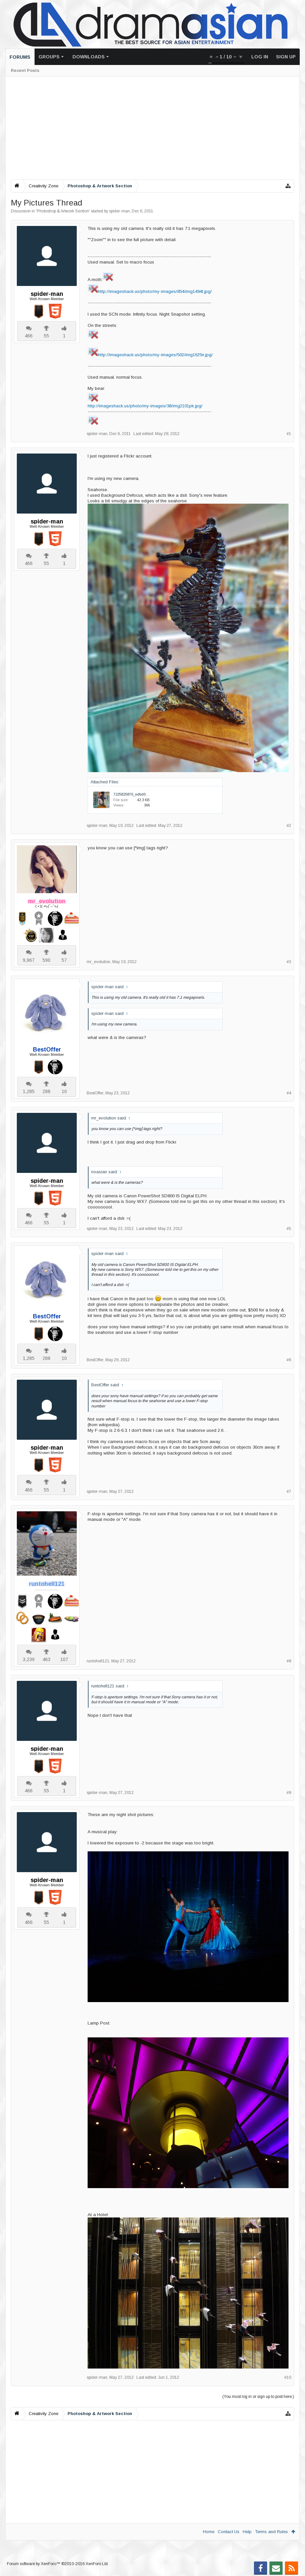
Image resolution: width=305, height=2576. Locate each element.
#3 (289, 961)
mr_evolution (98, 961)
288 (46, 1091)
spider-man (119, 211)
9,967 (29, 960)
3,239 (29, 1659)
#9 (289, 1792)
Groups (49, 56)
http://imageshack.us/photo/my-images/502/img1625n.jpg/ (155, 354)
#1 (289, 433)
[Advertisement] (152, 128)
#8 (289, 1661)
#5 (289, 1228)
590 (46, 960)
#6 (289, 1360)
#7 (289, 1491)
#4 (289, 1093)
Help (247, 2531)
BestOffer (95, 1093)
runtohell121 (98, 1661)
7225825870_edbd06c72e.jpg (137, 794)
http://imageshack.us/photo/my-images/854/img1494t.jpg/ (155, 291)
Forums (20, 57)
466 (29, 335)
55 (46, 335)
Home (208, 2531)
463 (46, 1659)
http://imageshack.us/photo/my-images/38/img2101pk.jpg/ (145, 405)
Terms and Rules (271, 2531)
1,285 (29, 1091)
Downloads (88, 56)
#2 (289, 825)
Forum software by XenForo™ (58, 2563)
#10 (287, 2377)
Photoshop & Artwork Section (63, 211)
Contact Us (228, 2531)
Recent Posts (25, 70)
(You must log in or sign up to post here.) (258, 2396)
